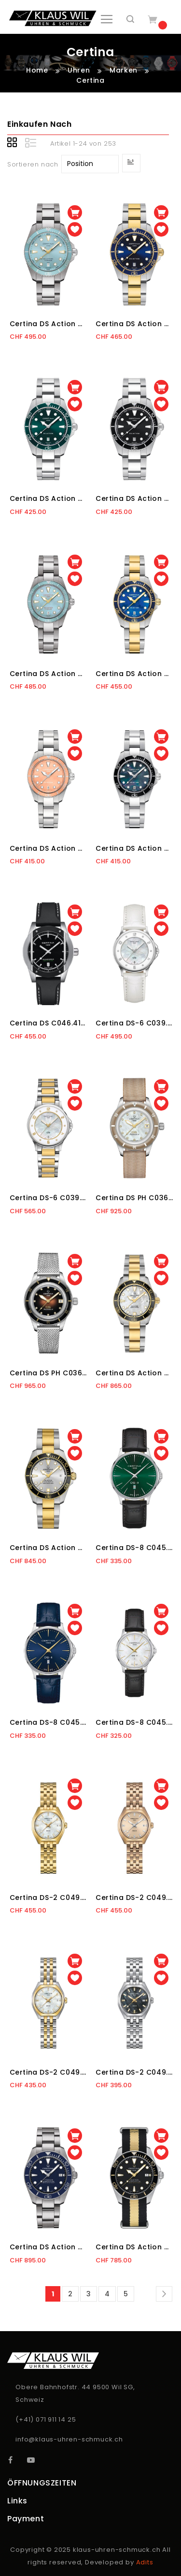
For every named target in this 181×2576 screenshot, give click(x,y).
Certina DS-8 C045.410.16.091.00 (134, 1547)
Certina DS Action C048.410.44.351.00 (48, 324)
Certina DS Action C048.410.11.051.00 (134, 498)
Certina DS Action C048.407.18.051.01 (134, 2247)
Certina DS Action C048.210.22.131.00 (134, 673)
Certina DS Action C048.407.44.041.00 (48, 2247)
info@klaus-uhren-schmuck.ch (69, 2439)
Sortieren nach (32, 163)
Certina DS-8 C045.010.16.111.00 (134, 1722)
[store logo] (53, 18)
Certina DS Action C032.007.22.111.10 (134, 1373)
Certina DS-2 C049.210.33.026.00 (134, 1897)
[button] (75, 229)
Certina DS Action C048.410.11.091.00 (48, 498)
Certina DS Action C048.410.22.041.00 (134, 324)
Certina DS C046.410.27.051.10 (48, 1023)
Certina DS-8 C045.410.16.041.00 (48, 1722)
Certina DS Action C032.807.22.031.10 (48, 1547)
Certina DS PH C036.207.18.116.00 (134, 1198)
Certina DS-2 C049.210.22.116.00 (48, 2072)
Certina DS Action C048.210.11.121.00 (134, 848)
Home (38, 70)
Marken (124, 70)
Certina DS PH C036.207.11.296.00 (48, 1373)
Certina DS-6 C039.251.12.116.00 (48, 1198)
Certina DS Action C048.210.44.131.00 (48, 673)
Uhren (80, 70)
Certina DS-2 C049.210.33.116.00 (48, 1897)
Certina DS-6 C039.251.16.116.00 (134, 1023)
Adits (144, 2562)
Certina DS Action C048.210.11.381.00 (48, 848)
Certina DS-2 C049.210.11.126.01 (134, 2072)
